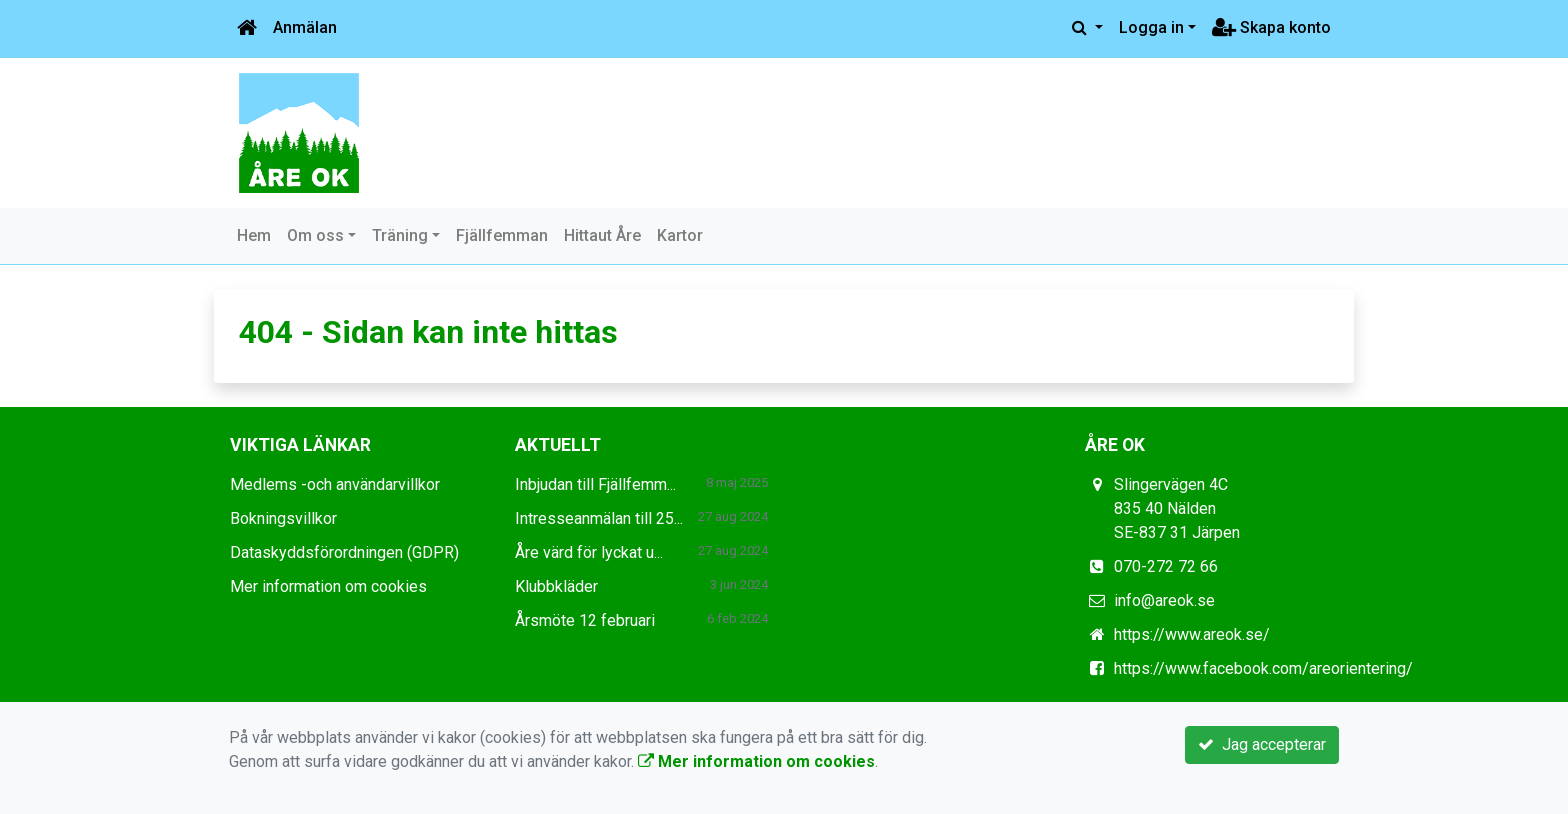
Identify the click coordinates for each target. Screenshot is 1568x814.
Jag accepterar (1262, 744)
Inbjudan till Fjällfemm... (595, 484)
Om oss (315, 235)
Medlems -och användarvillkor (335, 484)
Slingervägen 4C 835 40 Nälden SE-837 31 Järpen (1177, 508)
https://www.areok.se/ (1192, 634)
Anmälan (305, 27)
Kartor (680, 235)
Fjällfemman (502, 235)
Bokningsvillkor (283, 518)
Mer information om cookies (328, 586)
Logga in (1151, 27)
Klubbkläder (556, 586)
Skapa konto (1271, 27)
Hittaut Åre (602, 235)
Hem (254, 235)
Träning (400, 235)
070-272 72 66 (1166, 566)
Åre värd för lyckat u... (589, 552)
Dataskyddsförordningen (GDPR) (344, 552)
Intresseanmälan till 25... (599, 518)
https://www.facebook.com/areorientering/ (1263, 668)
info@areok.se (1164, 600)
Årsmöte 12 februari (585, 620)
